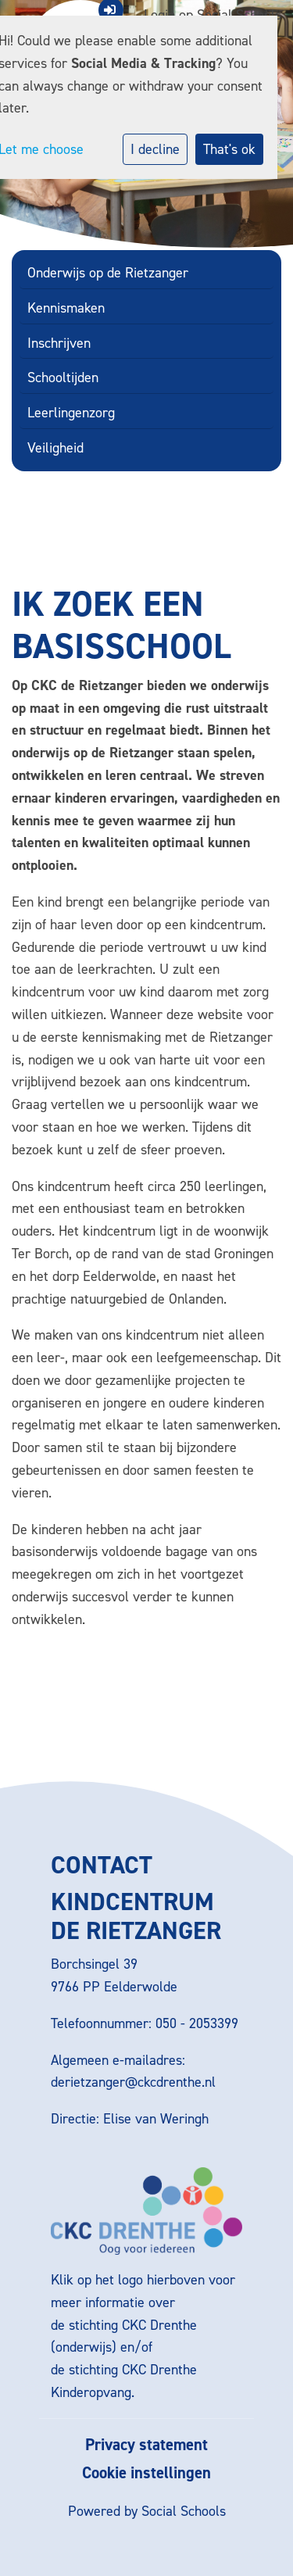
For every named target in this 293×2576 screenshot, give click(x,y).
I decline (155, 149)
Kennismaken (66, 308)
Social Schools (183, 2511)
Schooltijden (62, 377)
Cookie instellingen (146, 2473)
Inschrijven (59, 343)
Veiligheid (55, 447)
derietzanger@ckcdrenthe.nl (133, 2082)
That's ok (229, 149)
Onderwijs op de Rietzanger (107, 272)
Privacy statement (146, 2445)
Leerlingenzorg (71, 412)
